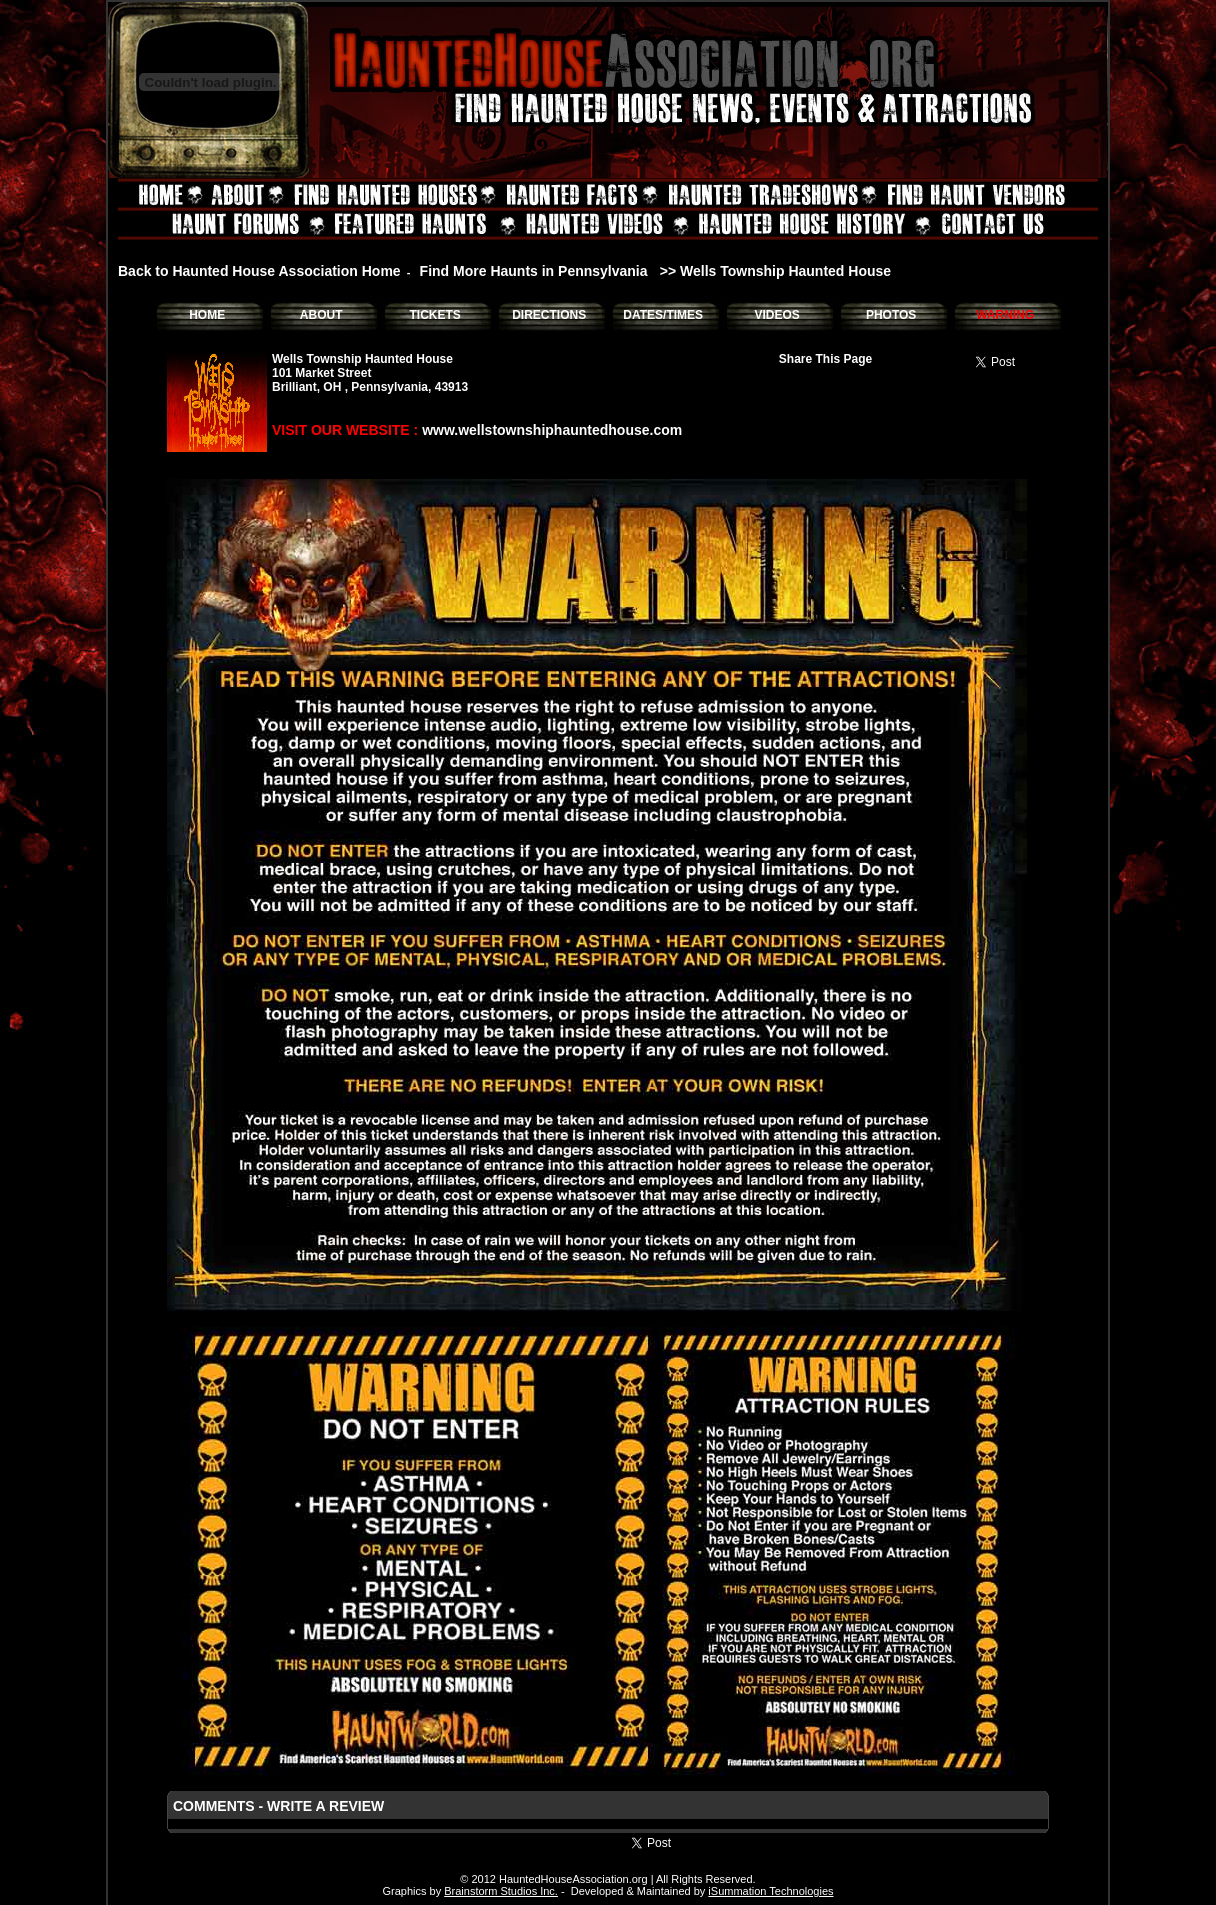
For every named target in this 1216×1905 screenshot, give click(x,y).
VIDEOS (776, 315)
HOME (207, 315)
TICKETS (434, 315)
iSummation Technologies (770, 1891)
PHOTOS (891, 315)
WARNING (1005, 315)
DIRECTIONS (549, 315)
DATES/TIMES (663, 315)
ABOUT (321, 315)
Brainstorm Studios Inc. (501, 1891)
